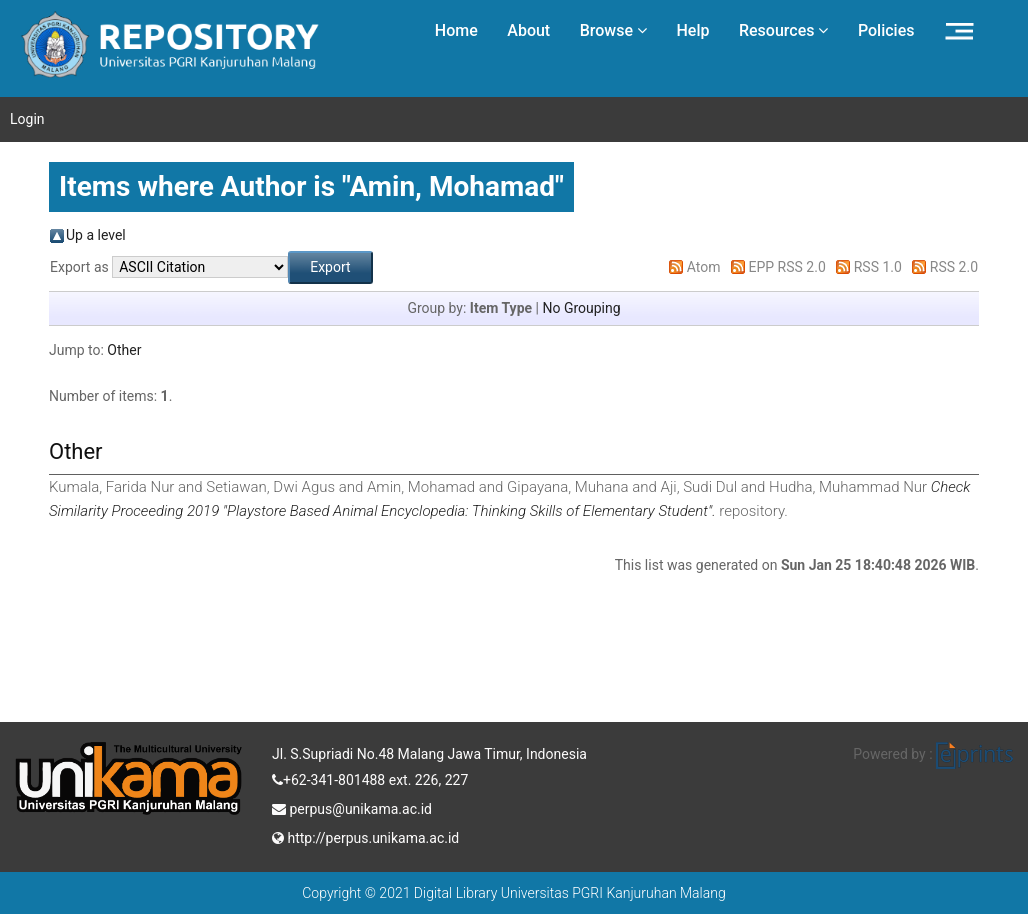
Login (27, 119)
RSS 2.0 (954, 267)
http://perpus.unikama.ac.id (365, 836)
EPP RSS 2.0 (787, 267)
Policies (886, 30)
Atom (704, 267)
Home (456, 30)
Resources (784, 30)
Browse (613, 30)
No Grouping (581, 308)
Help (692, 30)
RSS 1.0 (878, 267)
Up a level (96, 235)
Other (124, 350)
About (528, 30)
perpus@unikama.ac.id (352, 807)
